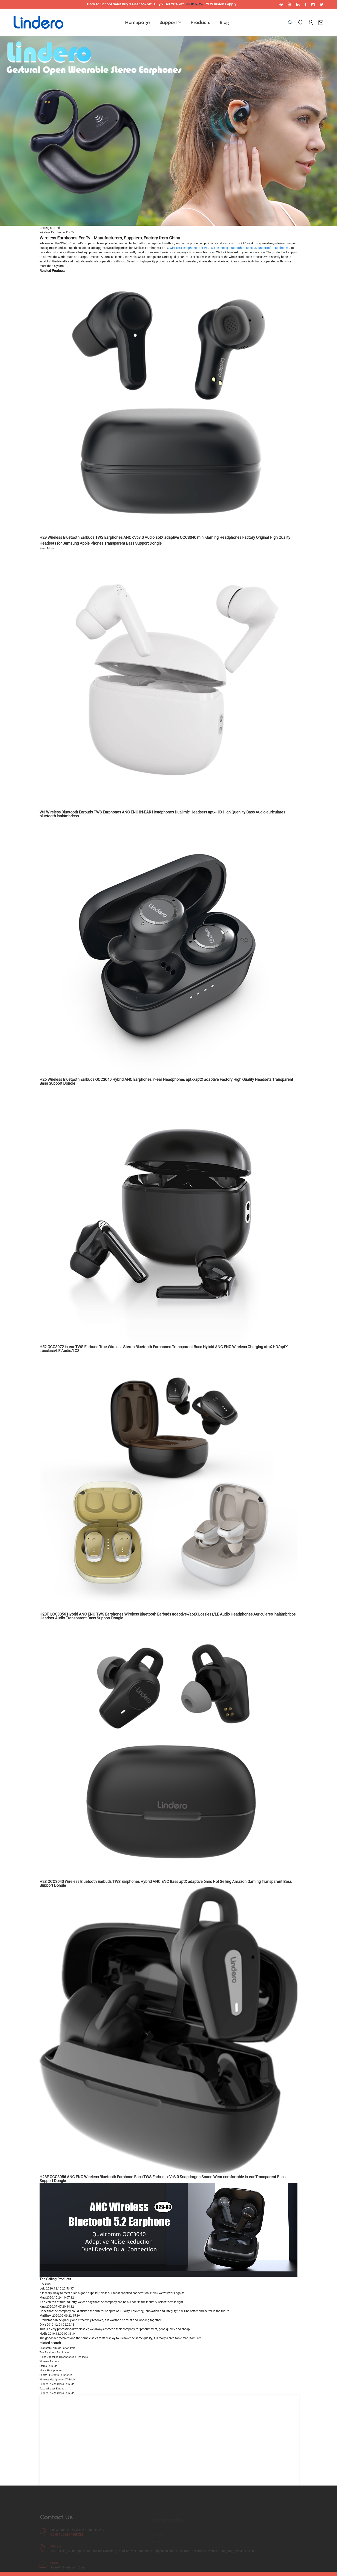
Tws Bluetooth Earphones (54, 2352)
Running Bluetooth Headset (235, 248)
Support (170, 22)
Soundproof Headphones (271, 248)
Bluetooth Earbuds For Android (57, 2347)
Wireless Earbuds (50, 2361)
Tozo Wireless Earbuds (53, 2388)
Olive (57, 2324)
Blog (224, 22)
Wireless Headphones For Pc (188, 248)
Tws (212, 248)
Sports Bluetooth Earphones (56, 2375)
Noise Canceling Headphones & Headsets (64, 2357)
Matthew (60, 2315)
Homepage (137, 22)
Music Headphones (51, 2370)
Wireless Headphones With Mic (57, 2379)
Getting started (50, 228)
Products (200, 22)
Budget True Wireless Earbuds (57, 2384)
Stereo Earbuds (48, 2366)
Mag (57, 2297)
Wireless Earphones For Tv (57, 232)
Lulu (57, 2288)
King (57, 2306)
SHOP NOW (194, 4)
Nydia (58, 2333)
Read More (47, 548)
